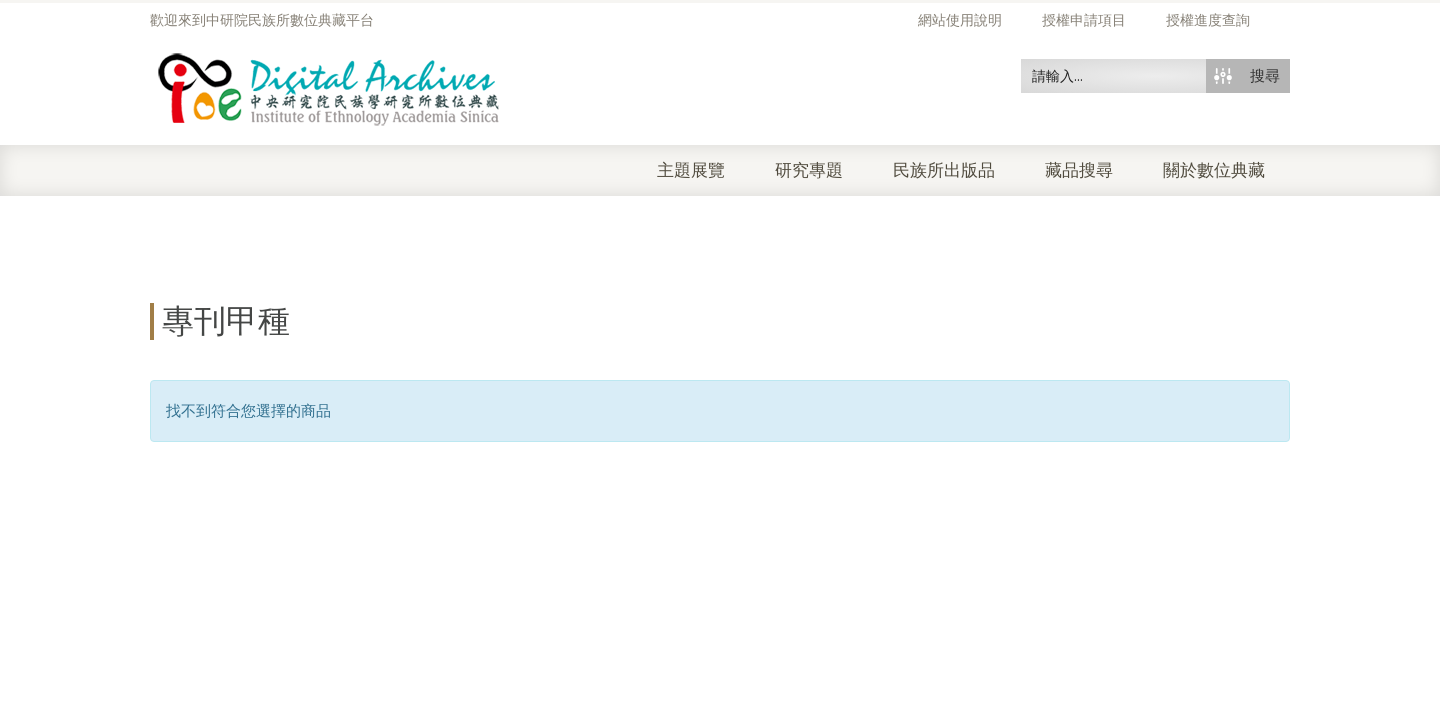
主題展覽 (691, 170)
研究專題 (809, 170)
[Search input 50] (1114, 76)
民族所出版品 (944, 170)
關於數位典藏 (1214, 170)
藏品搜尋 (1079, 170)
